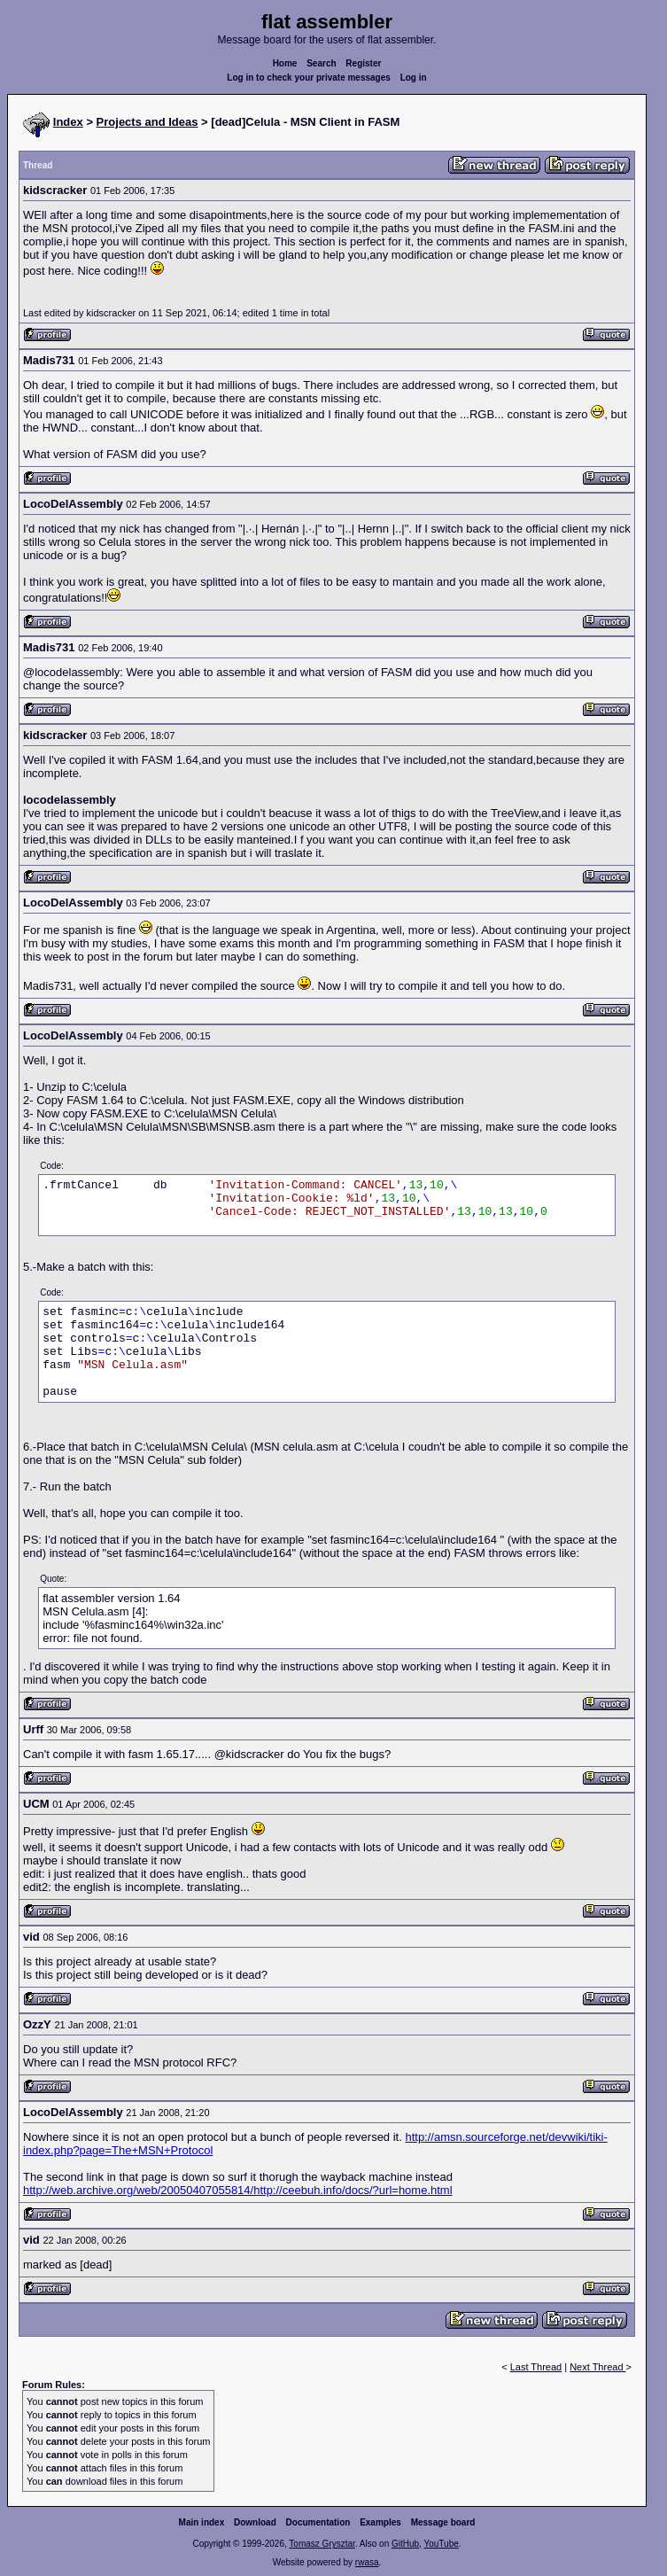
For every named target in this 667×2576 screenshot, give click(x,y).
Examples (380, 2522)
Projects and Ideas (147, 121)
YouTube (440, 2544)
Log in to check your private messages (309, 77)
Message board (443, 2522)
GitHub (405, 2544)
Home (285, 63)
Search (321, 63)
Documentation (318, 2522)
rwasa (367, 2562)
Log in (413, 77)
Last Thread (536, 2367)
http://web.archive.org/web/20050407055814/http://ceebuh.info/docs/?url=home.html (238, 2190)
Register (363, 63)
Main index (202, 2522)
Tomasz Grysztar (321, 2544)
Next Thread (597, 2367)
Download (255, 2522)
